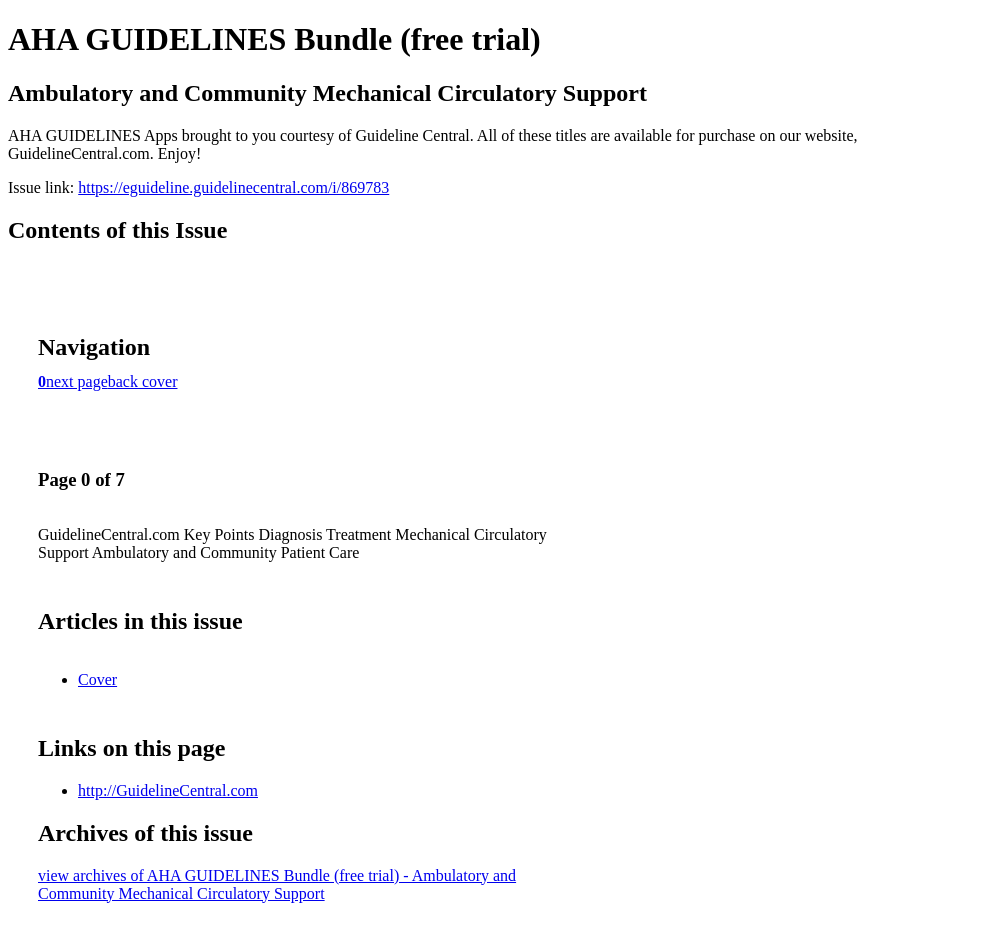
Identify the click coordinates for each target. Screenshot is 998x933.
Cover (97, 679)
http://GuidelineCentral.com (168, 790)
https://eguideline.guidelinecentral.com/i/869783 (233, 187)
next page (77, 381)
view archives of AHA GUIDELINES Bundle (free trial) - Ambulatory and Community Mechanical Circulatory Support (277, 884)
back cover (143, 381)
